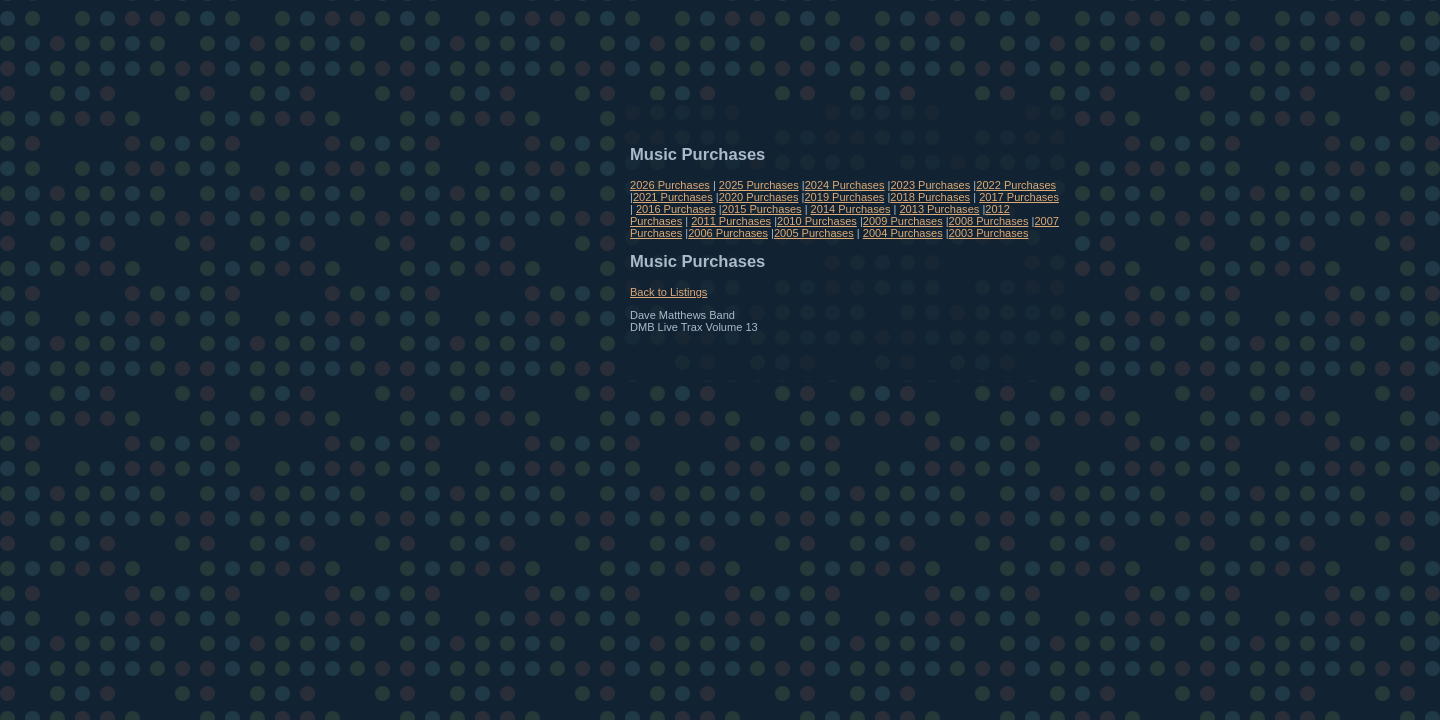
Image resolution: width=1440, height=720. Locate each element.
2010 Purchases (817, 221)
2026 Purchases (670, 185)
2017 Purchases (1019, 197)
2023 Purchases (930, 185)
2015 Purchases (762, 209)
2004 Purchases (903, 233)
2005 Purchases (814, 233)
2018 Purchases (930, 197)
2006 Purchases (728, 233)
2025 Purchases (759, 185)
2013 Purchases (939, 209)
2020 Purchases (759, 197)
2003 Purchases (989, 233)
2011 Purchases (731, 221)
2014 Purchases (851, 209)
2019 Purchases (844, 197)
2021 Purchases (673, 197)
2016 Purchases (676, 209)
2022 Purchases (1016, 185)
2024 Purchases (845, 185)
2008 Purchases (989, 221)
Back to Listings (668, 292)
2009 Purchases (903, 221)
